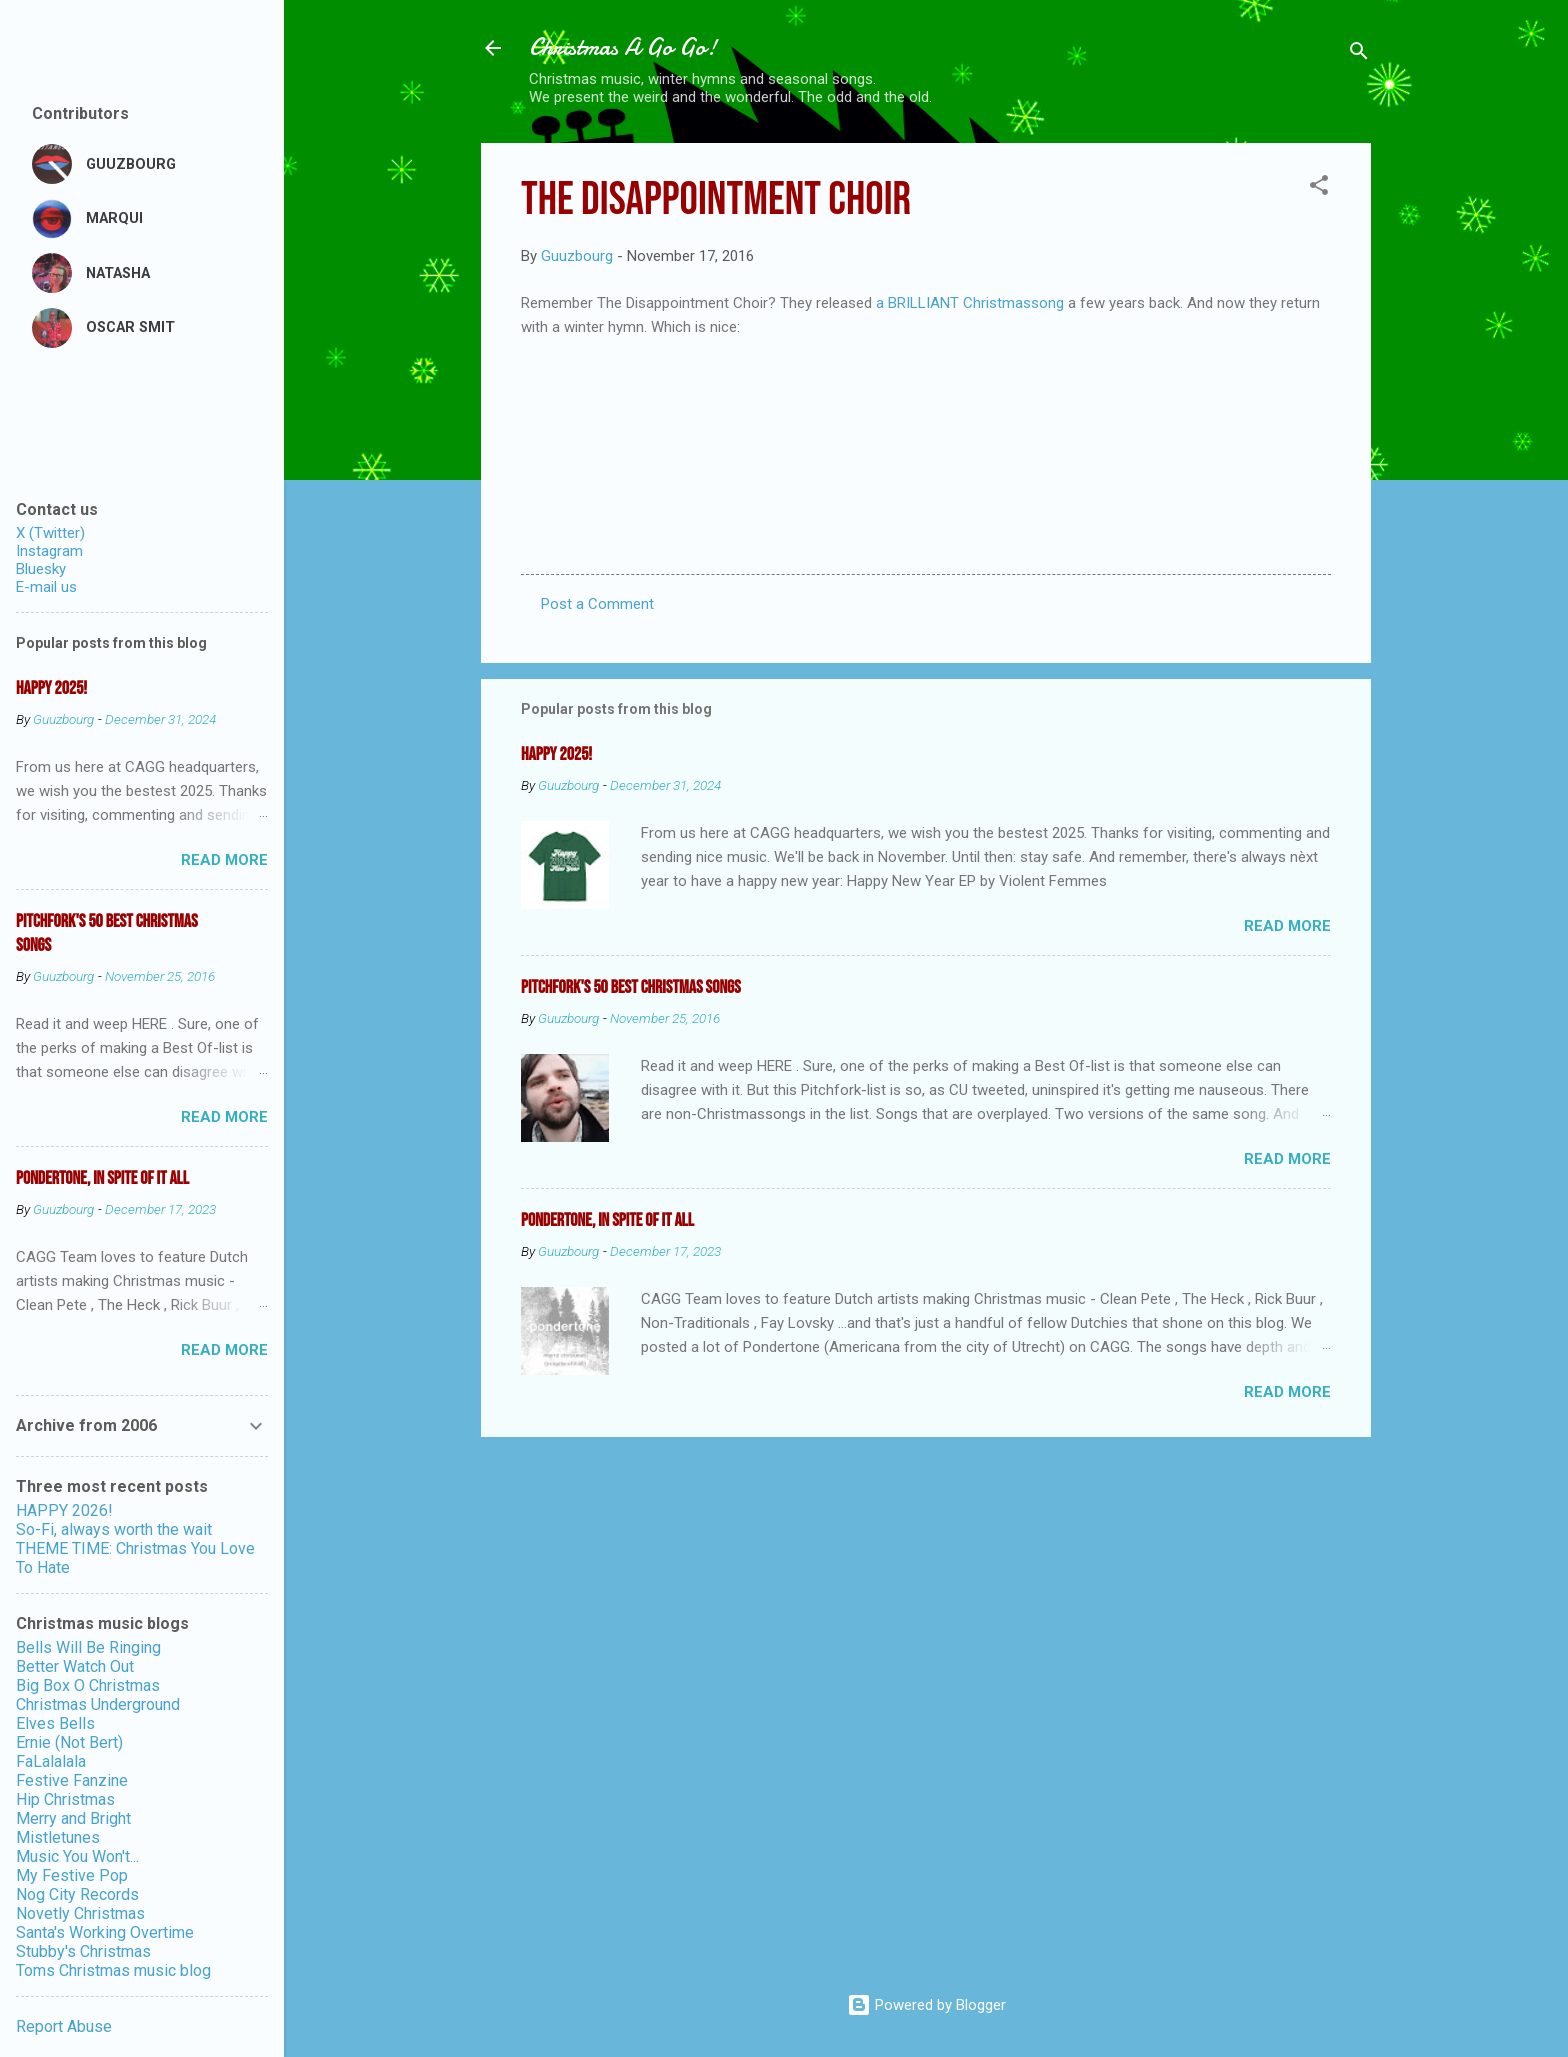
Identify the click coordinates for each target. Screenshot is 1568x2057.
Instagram (49, 551)
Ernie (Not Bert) (69, 1742)
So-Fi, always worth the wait (114, 1529)
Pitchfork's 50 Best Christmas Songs (631, 987)
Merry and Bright (73, 1818)
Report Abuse (64, 2026)
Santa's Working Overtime (105, 1932)
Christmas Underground (98, 1704)
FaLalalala (51, 1761)
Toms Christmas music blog (113, 1970)
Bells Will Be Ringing (88, 1647)
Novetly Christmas (80, 1913)
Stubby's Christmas (83, 1951)
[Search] (1359, 54)
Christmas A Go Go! (623, 47)
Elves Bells (55, 1723)
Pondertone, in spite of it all (607, 1220)
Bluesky (41, 569)
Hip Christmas (65, 1799)
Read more (1287, 926)
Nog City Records (77, 1894)
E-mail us (46, 587)
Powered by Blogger (926, 2005)
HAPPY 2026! (64, 1510)
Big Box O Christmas (88, 1685)
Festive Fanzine (72, 1780)
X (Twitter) (50, 533)
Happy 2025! (556, 754)
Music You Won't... (77, 1856)
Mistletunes (58, 1837)
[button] (1319, 188)
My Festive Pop (72, 1875)
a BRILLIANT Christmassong (972, 303)
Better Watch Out (75, 1666)
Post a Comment (597, 604)
